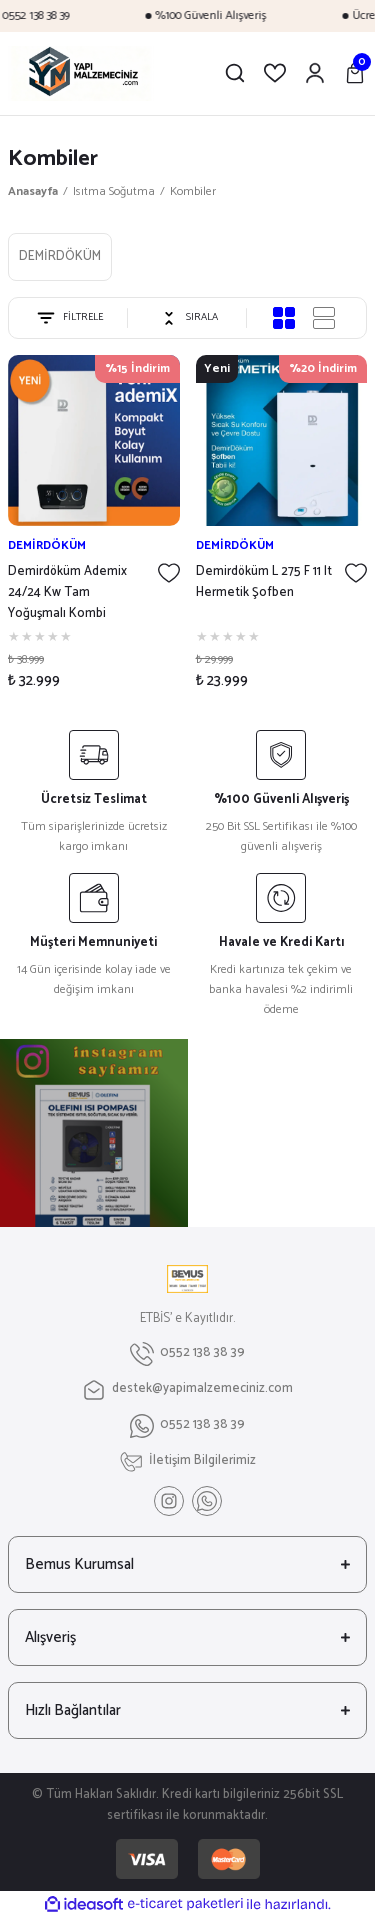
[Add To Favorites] (169, 573)
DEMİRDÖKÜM (47, 545)
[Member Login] (315, 73)
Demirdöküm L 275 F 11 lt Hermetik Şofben (264, 582)
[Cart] (355, 73)
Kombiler (193, 191)
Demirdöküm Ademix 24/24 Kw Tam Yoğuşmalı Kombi (67, 593)
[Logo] (102, 73)
